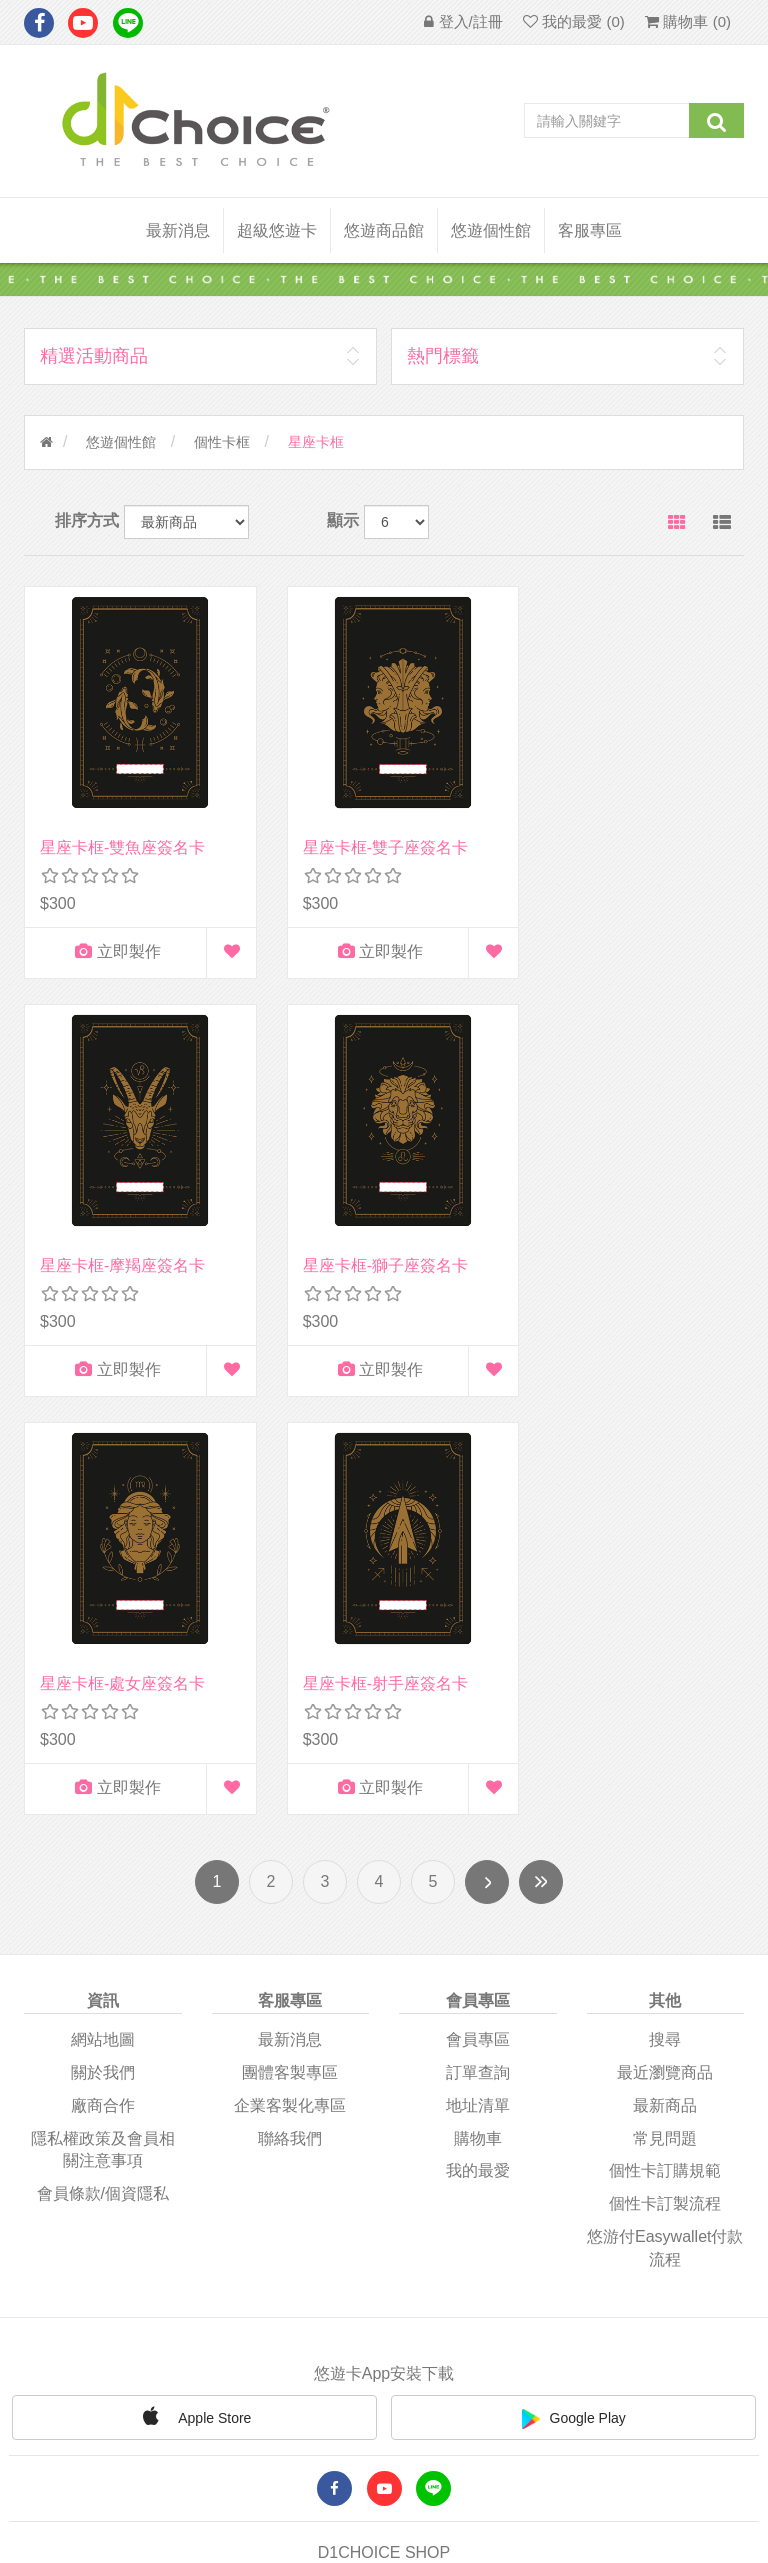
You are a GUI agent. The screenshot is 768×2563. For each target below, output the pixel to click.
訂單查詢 (478, 1628)
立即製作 (111, 939)
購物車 (478, 1693)
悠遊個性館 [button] (491, 230)
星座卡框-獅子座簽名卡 (122, 1239)
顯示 (343, 520)
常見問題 (665, 1693)
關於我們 (103, 1628)
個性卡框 (222, 442)
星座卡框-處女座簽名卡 (372, 1239)
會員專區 (478, 1595)
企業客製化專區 (290, 1660)
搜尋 (665, 1595)
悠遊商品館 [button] (384, 230)
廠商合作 (103, 1660)
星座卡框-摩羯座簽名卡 (622, 834)
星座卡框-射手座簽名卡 (622, 1239)
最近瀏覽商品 (665, 1628)
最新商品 (665, 1660)
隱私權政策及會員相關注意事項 (103, 1705)
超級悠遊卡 (277, 230)
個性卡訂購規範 (665, 1726)
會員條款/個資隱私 (103, 1749)
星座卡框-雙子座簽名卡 (372, 834)
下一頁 (487, 1438)
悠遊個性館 (121, 442)
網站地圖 (103, 1595)
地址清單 (478, 1660)
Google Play (574, 1975)
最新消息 (178, 230)
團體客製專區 (290, 1628)
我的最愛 (478, 1726)
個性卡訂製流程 (665, 1759)
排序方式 (87, 520)
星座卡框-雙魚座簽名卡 (122, 834)
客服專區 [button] (590, 230)
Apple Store (194, 1972)
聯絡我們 (290, 1693)
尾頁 (541, 1438)
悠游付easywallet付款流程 (665, 1804)
